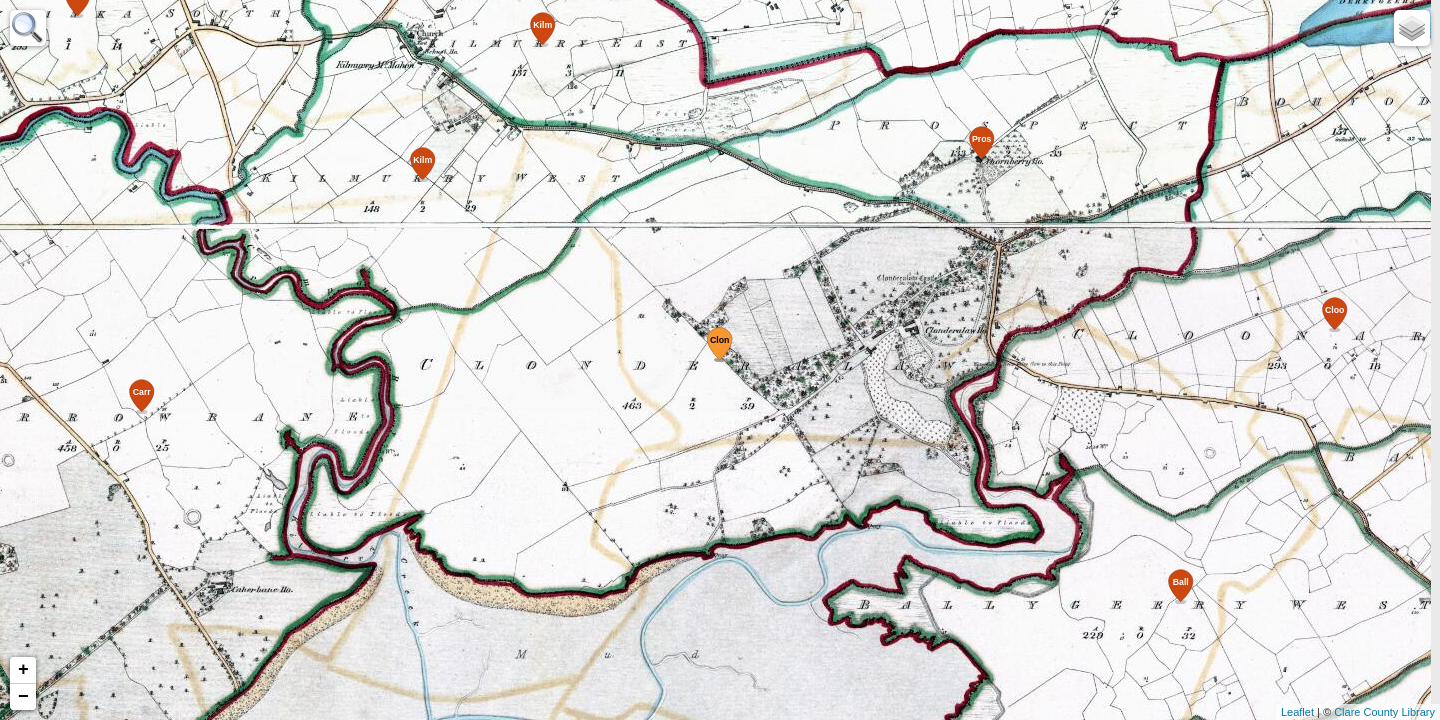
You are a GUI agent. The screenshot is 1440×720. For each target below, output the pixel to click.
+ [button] (23, 670)
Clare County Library (1384, 712)
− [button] (23, 697)
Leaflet (1297, 712)
